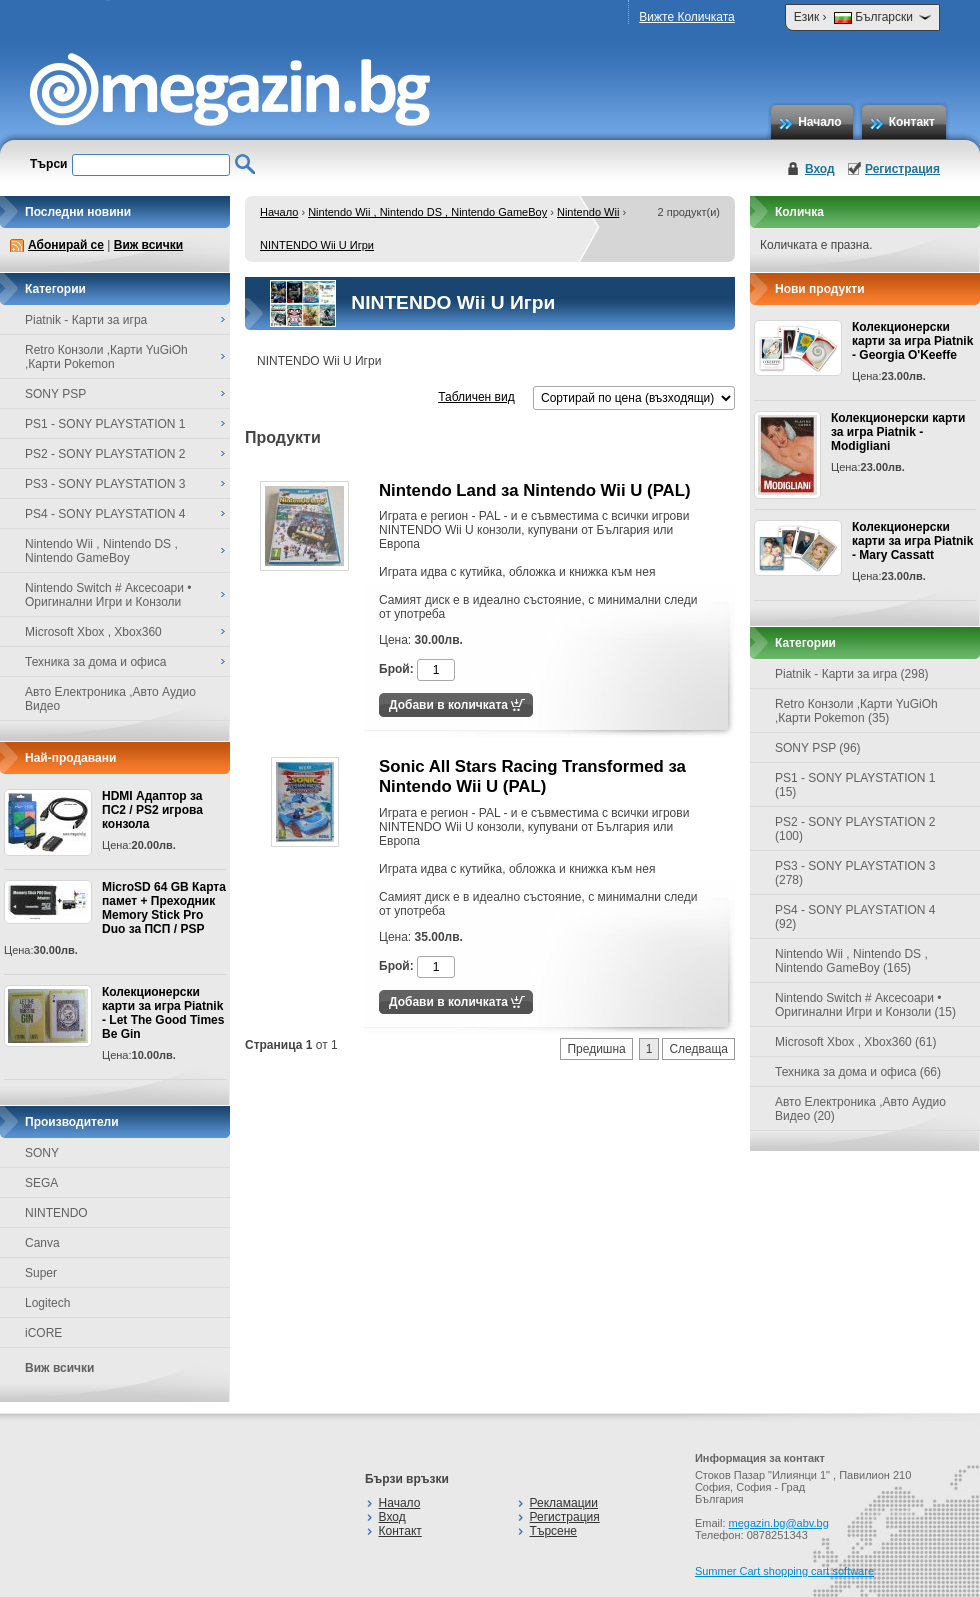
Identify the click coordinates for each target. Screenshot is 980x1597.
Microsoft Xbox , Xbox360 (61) (855, 1042)
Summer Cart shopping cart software (784, 1571)
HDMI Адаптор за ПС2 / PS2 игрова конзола (152, 810)
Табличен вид (476, 397)
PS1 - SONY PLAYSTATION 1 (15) (855, 785)
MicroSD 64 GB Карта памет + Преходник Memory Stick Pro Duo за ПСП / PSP (164, 908)
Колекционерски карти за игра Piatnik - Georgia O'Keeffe (912, 341)
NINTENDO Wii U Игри (317, 245)
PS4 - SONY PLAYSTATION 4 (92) (855, 917)
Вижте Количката (686, 17)
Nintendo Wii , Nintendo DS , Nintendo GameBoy (427, 212)
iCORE (43, 1333)
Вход (820, 169)
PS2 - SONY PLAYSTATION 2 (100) (855, 829)
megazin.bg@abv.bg (779, 1523)
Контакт (912, 122)
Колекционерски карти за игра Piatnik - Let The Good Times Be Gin (163, 1013)
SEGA (41, 1183)
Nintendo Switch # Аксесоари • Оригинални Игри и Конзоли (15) (865, 1005)
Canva (42, 1243)
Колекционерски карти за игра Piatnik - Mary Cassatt (912, 541)
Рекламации (564, 1503)
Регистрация (902, 169)
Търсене (553, 1531)
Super (41, 1273)
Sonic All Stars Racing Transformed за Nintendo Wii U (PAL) (532, 776)
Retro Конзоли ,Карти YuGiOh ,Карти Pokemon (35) (856, 711)
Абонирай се (66, 245)
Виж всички (148, 245)
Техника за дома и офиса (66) (858, 1072)
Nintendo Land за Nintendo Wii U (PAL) (535, 490)
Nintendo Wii (588, 212)
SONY (42, 1153)
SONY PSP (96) (818, 748)
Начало (819, 122)
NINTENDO (56, 1213)
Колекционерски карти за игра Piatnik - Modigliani (898, 432)
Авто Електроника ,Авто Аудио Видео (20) (860, 1109)
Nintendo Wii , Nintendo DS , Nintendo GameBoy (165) (851, 961)
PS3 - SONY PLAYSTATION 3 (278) (855, 873)
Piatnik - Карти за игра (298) (852, 674)
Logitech (47, 1303)
